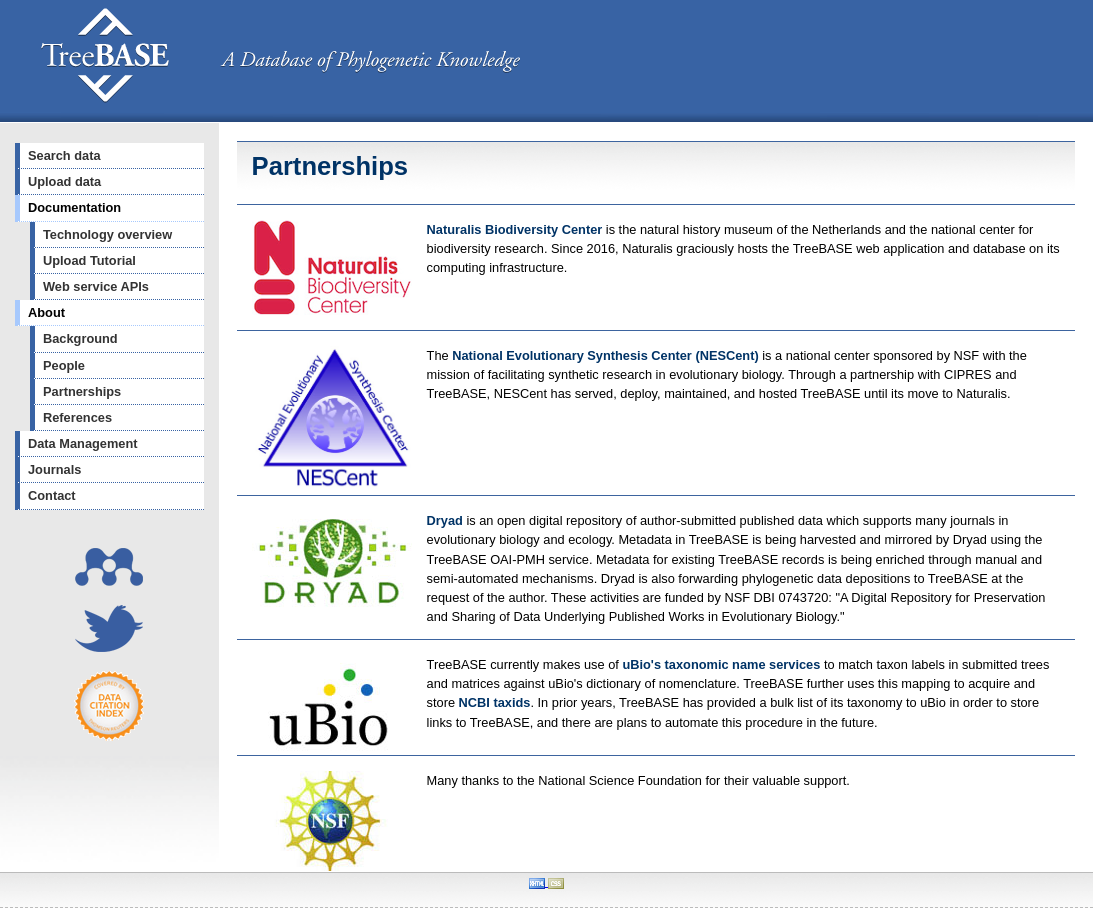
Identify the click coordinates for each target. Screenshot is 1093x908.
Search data (64, 155)
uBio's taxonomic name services (721, 664)
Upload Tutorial (89, 260)
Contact (52, 495)
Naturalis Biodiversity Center (516, 229)
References (77, 417)
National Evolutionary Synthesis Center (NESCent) (607, 355)
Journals (54, 469)
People (64, 365)
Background (80, 338)
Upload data (64, 181)
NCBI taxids (495, 702)
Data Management (83, 443)
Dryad (445, 520)
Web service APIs (96, 286)
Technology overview (107, 234)
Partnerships (82, 391)
